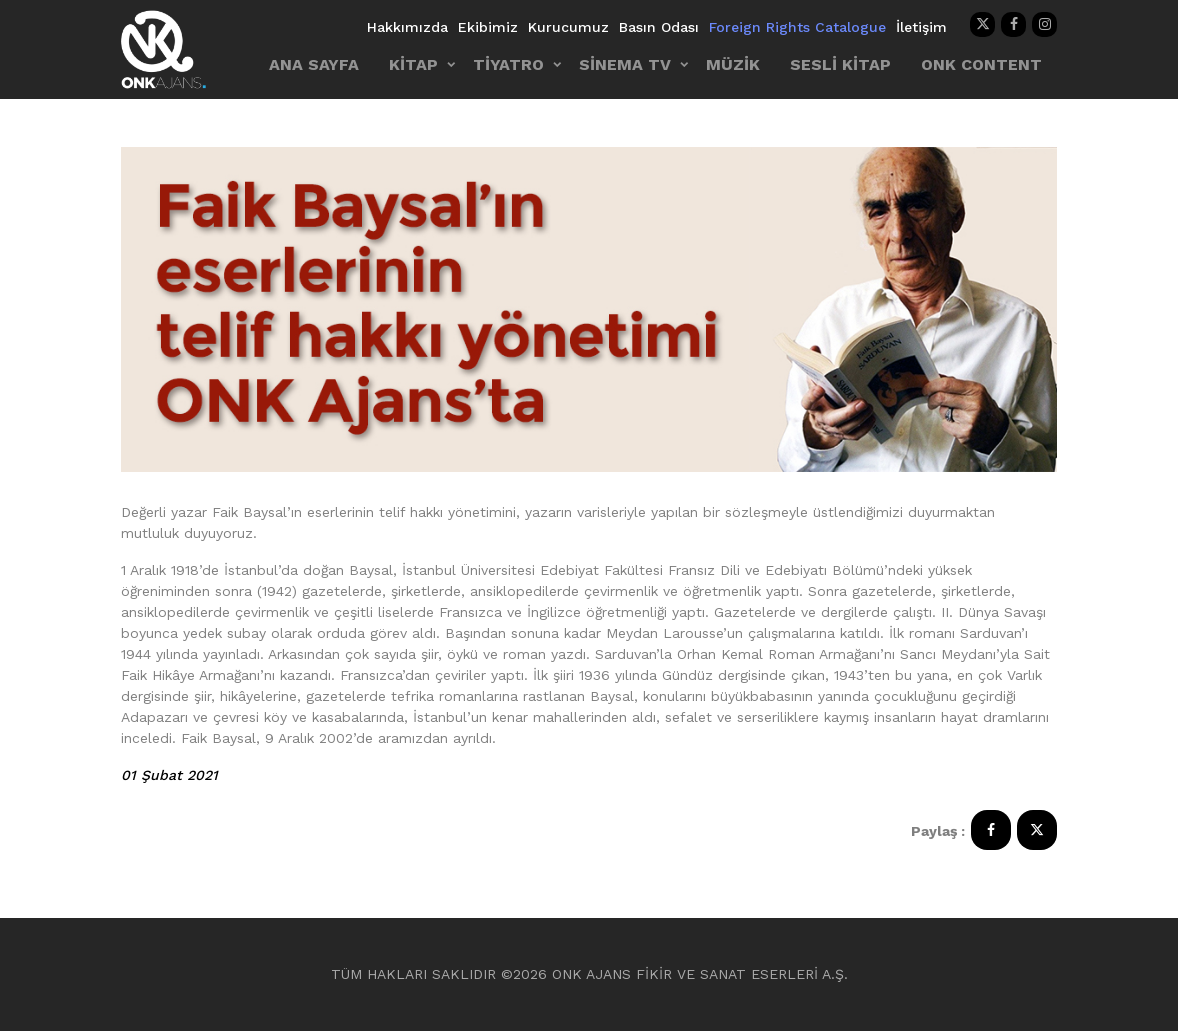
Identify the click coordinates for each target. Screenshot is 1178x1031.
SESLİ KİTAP (840, 64)
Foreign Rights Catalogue (797, 27)
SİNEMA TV (625, 64)
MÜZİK (733, 64)
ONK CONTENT (981, 64)
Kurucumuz (568, 27)
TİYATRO (508, 64)
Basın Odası (659, 27)
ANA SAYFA (314, 64)
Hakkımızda (407, 27)
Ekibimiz (488, 27)
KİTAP (413, 64)
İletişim (921, 27)
